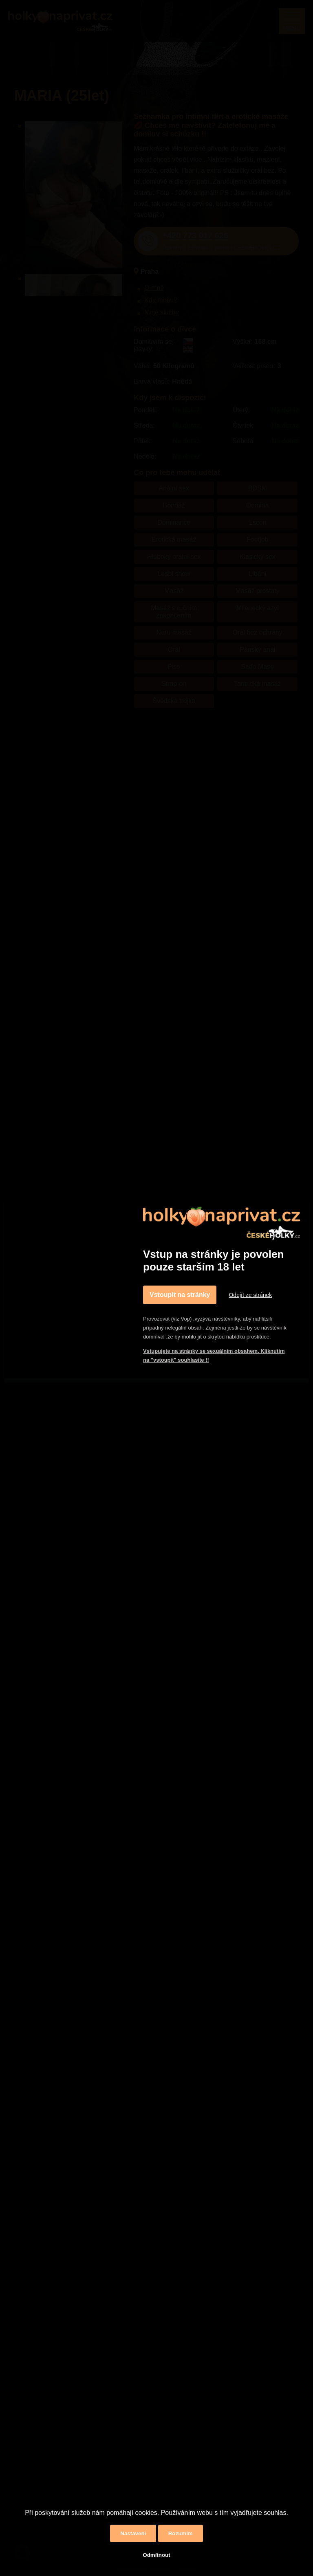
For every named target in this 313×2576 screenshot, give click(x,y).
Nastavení (133, 2533)
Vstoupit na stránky (180, 1294)
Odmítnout (156, 2555)
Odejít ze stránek (250, 1295)
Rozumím (180, 2533)
